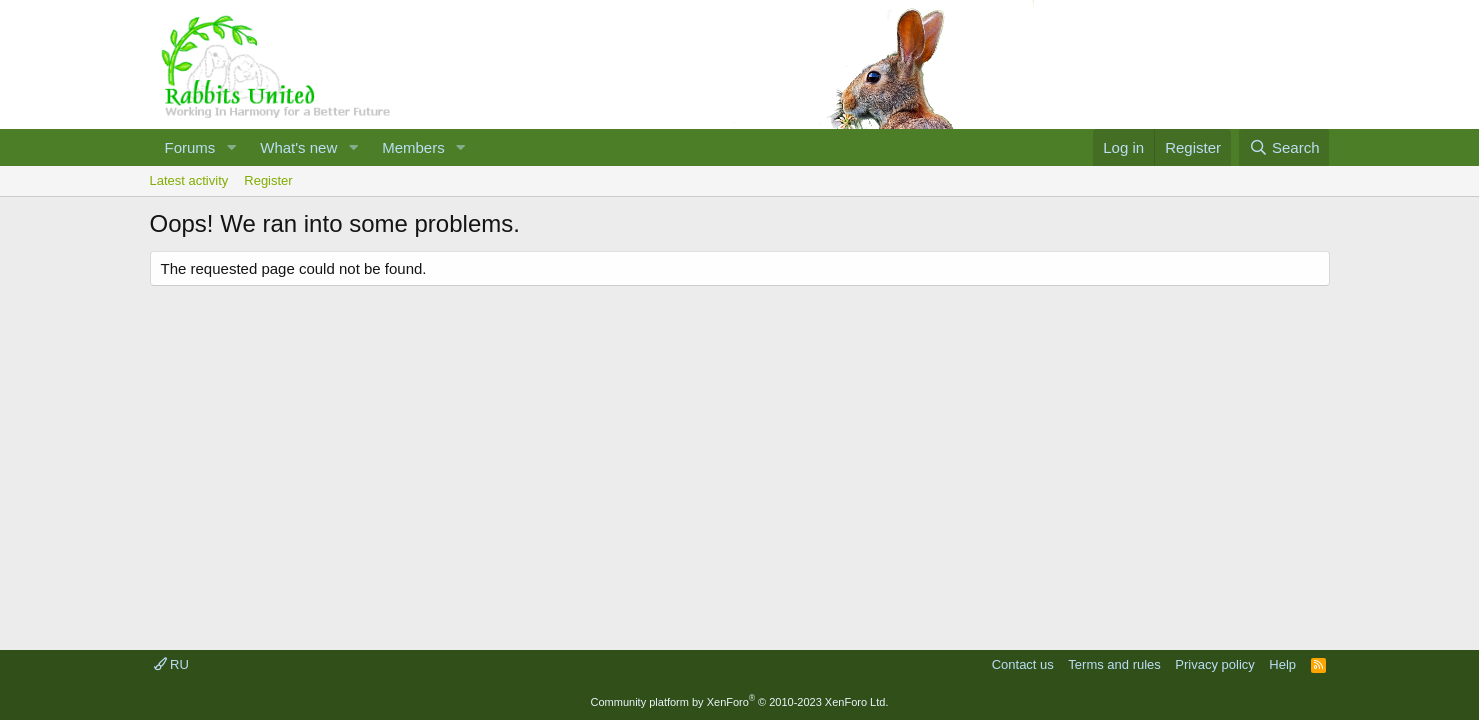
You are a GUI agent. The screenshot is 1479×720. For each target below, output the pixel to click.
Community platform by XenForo (740, 702)
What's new (298, 147)
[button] (231, 147)
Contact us (1023, 664)
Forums (190, 147)
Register (268, 180)
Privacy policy (1214, 664)
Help (1282, 664)
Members (413, 147)
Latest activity (189, 180)
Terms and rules (1114, 664)
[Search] (1284, 147)
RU (171, 664)
